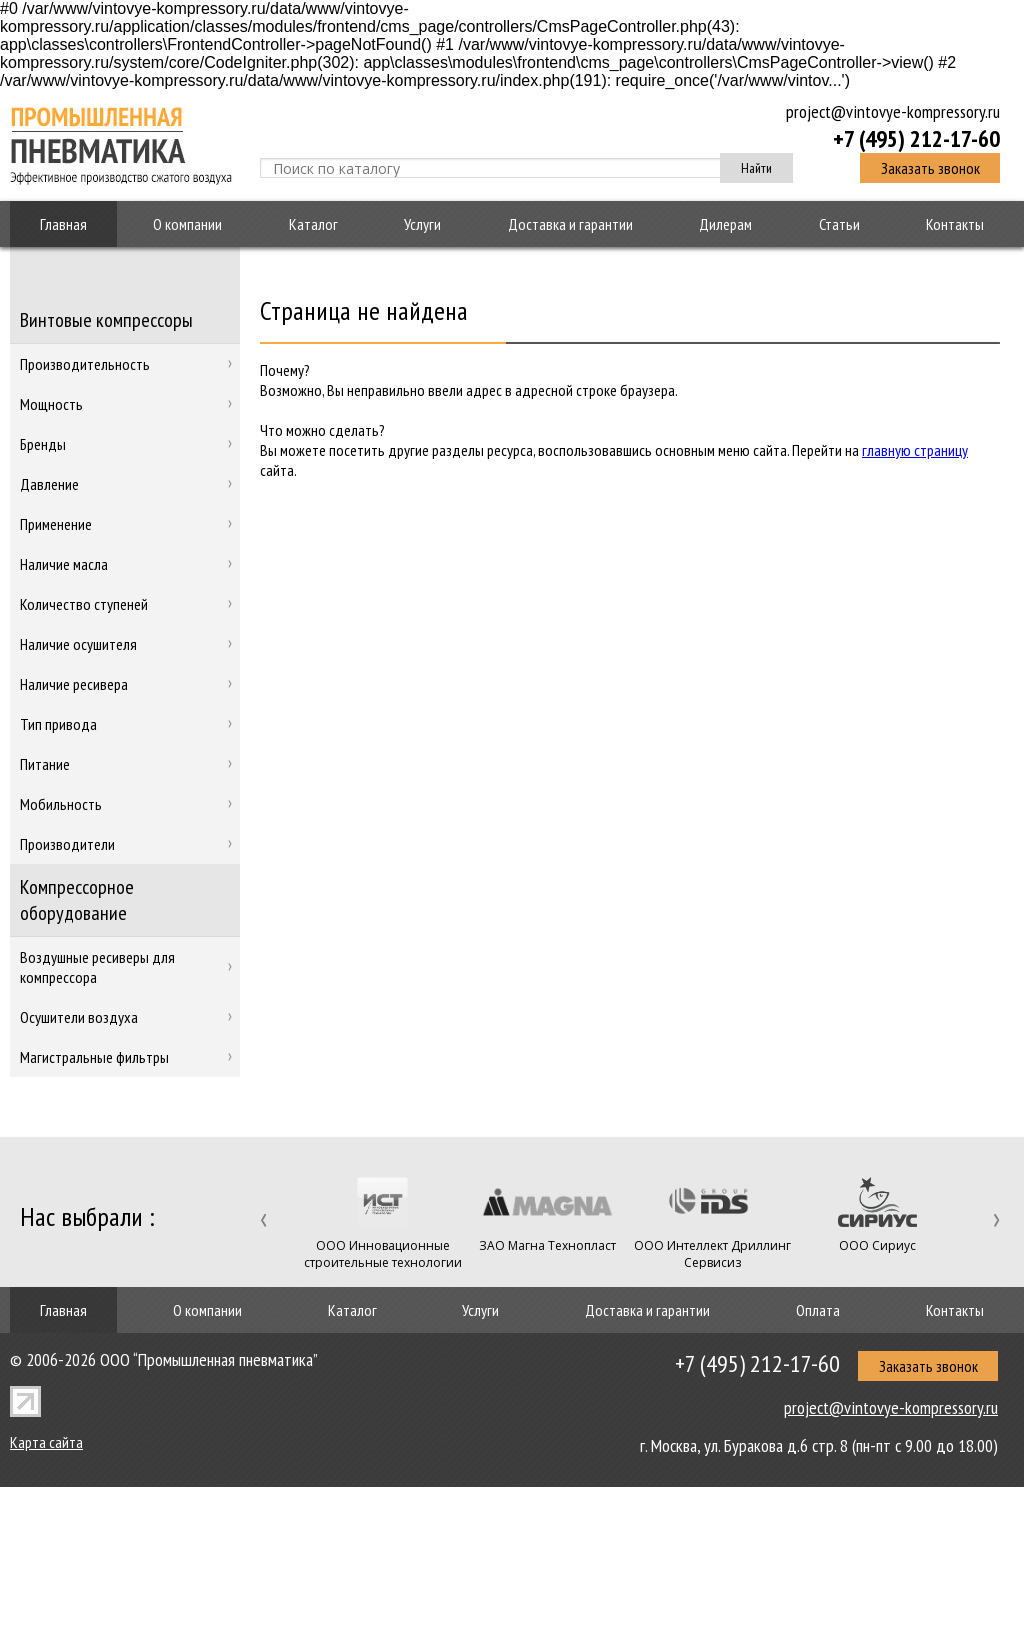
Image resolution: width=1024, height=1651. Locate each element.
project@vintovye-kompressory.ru (893, 111)
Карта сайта (46, 1442)
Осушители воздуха (79, 1017)
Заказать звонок (930, 168)
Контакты (955, 224)
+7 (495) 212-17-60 (916, 138)
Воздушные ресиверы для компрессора (97, 967)
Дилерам (725, 224)
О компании (187, 224)
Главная (63, 224)
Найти (756, 168)
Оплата (818, 1310)
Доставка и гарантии (570, 224)
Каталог (313, 224)
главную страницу (915, 450)
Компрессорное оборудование (77, 900)
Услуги (422, 224)
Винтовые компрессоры (106, 320)
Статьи (839, 224)
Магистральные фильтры (94, 1057)
